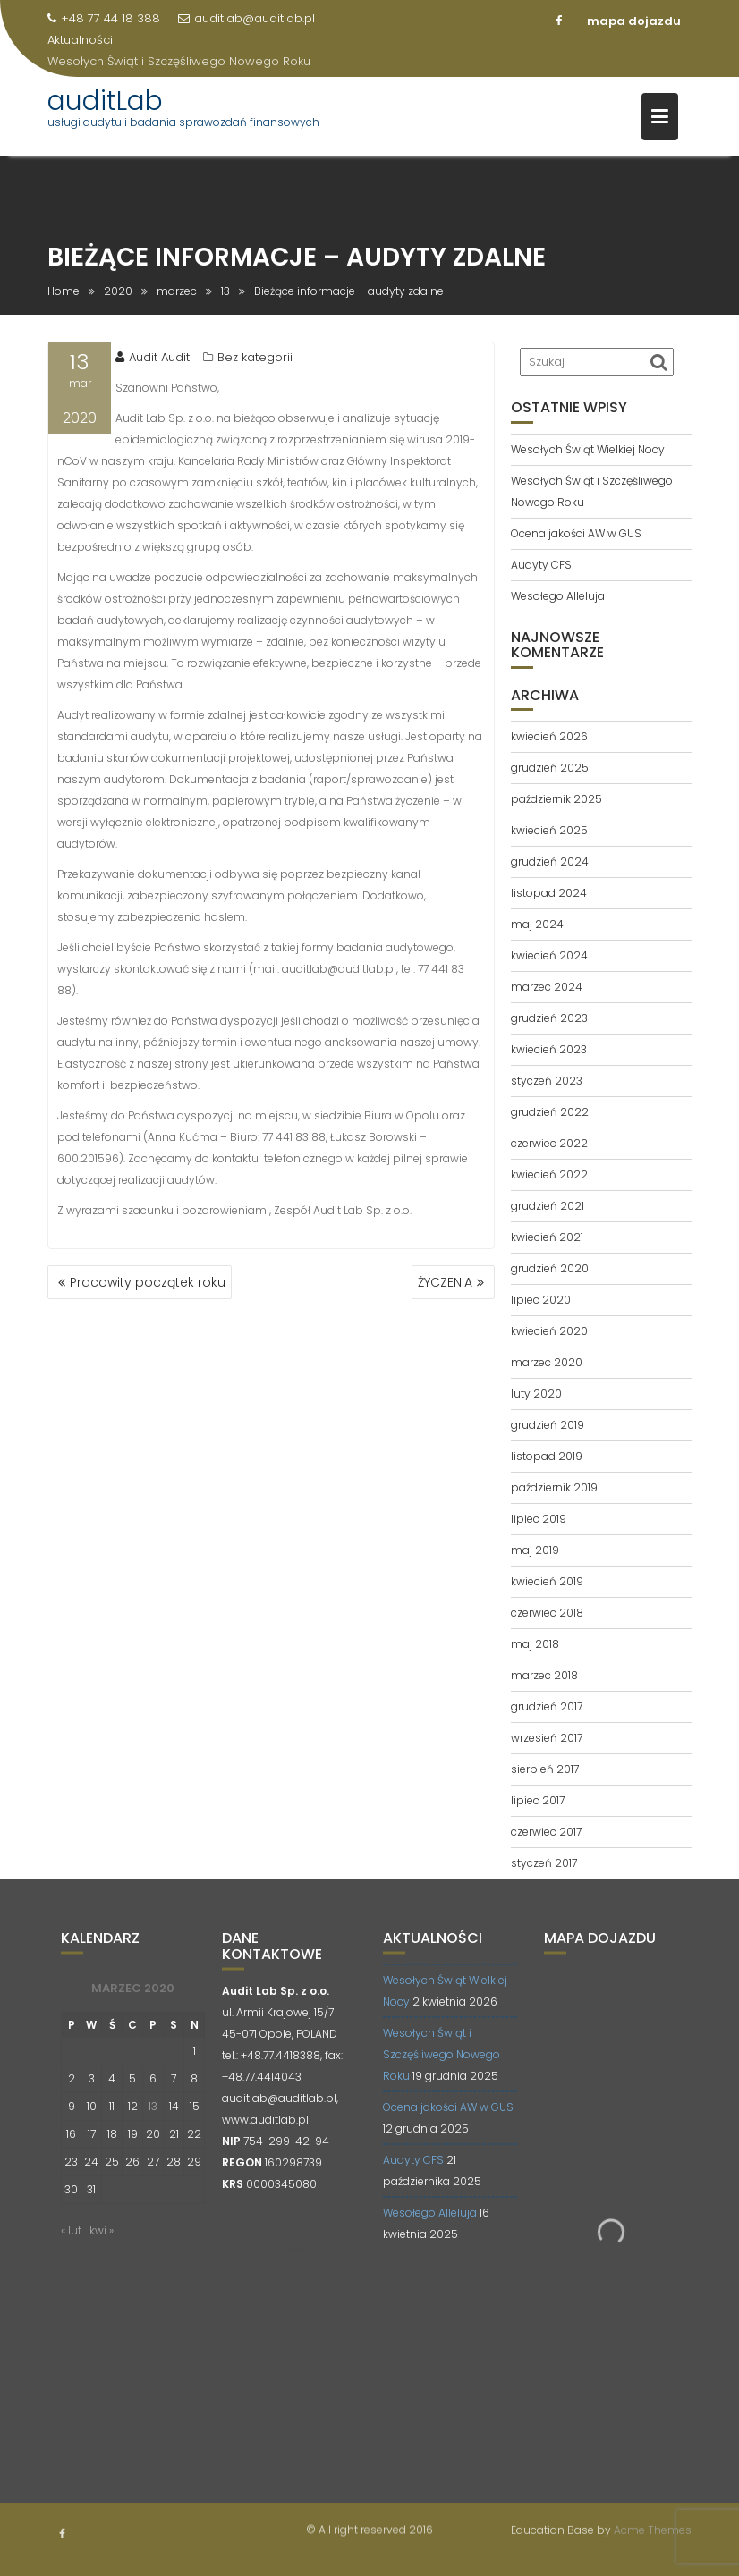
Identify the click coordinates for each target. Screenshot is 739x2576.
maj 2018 (535, 1643)
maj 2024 (537, 924)
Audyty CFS (541, 564)
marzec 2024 (546, 986)
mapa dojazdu (634, 21)
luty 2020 (536, 1393)
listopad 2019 (546, 1456)
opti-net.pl (315, 2242)
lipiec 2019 (538, 1518)
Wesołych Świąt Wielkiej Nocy (588, 449)
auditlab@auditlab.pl (246, 18)
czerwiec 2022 (549, 1143)
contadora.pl (297, 2263)
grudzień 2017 (546, 1706)
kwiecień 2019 (547, 1581)
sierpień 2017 (545, 1769)
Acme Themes (653, 2528)
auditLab (105, 101)
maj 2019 (535, 1550)
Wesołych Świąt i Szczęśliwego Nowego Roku (178, 61)
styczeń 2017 (544, 1863)
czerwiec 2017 (546, 1831)
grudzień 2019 (547, 1424)
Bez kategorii (255, 357)
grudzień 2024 (550, 861)
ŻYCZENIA (445, 1282)
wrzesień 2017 (546, 1737)
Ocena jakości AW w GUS (576, 533)
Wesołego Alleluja (558, 596)
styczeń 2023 (546, 1080)
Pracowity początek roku (147, 1282)
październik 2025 (556, 799)
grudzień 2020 (550, 1268)
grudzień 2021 (547, 1205)
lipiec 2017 (538, 1800)
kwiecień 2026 (549, 736)
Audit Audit (152, 357)
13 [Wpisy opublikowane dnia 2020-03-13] (153, 2121)
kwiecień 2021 (547, 1237)
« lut (71, 2245)
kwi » (101, 2245)
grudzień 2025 (550, 767)
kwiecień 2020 (549, 1331)
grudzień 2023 (549, 1018)
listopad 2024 (549, 892)
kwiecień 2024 (549, 955)
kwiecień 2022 (549, 1174)
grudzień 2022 (550, 1111)
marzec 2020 (546, 1362)
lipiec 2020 (541, 1299)
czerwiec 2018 (547, 1612)
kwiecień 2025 (549, 830)
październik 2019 (554, 1487)
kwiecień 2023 (549, 1049)
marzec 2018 (544, 1675)
